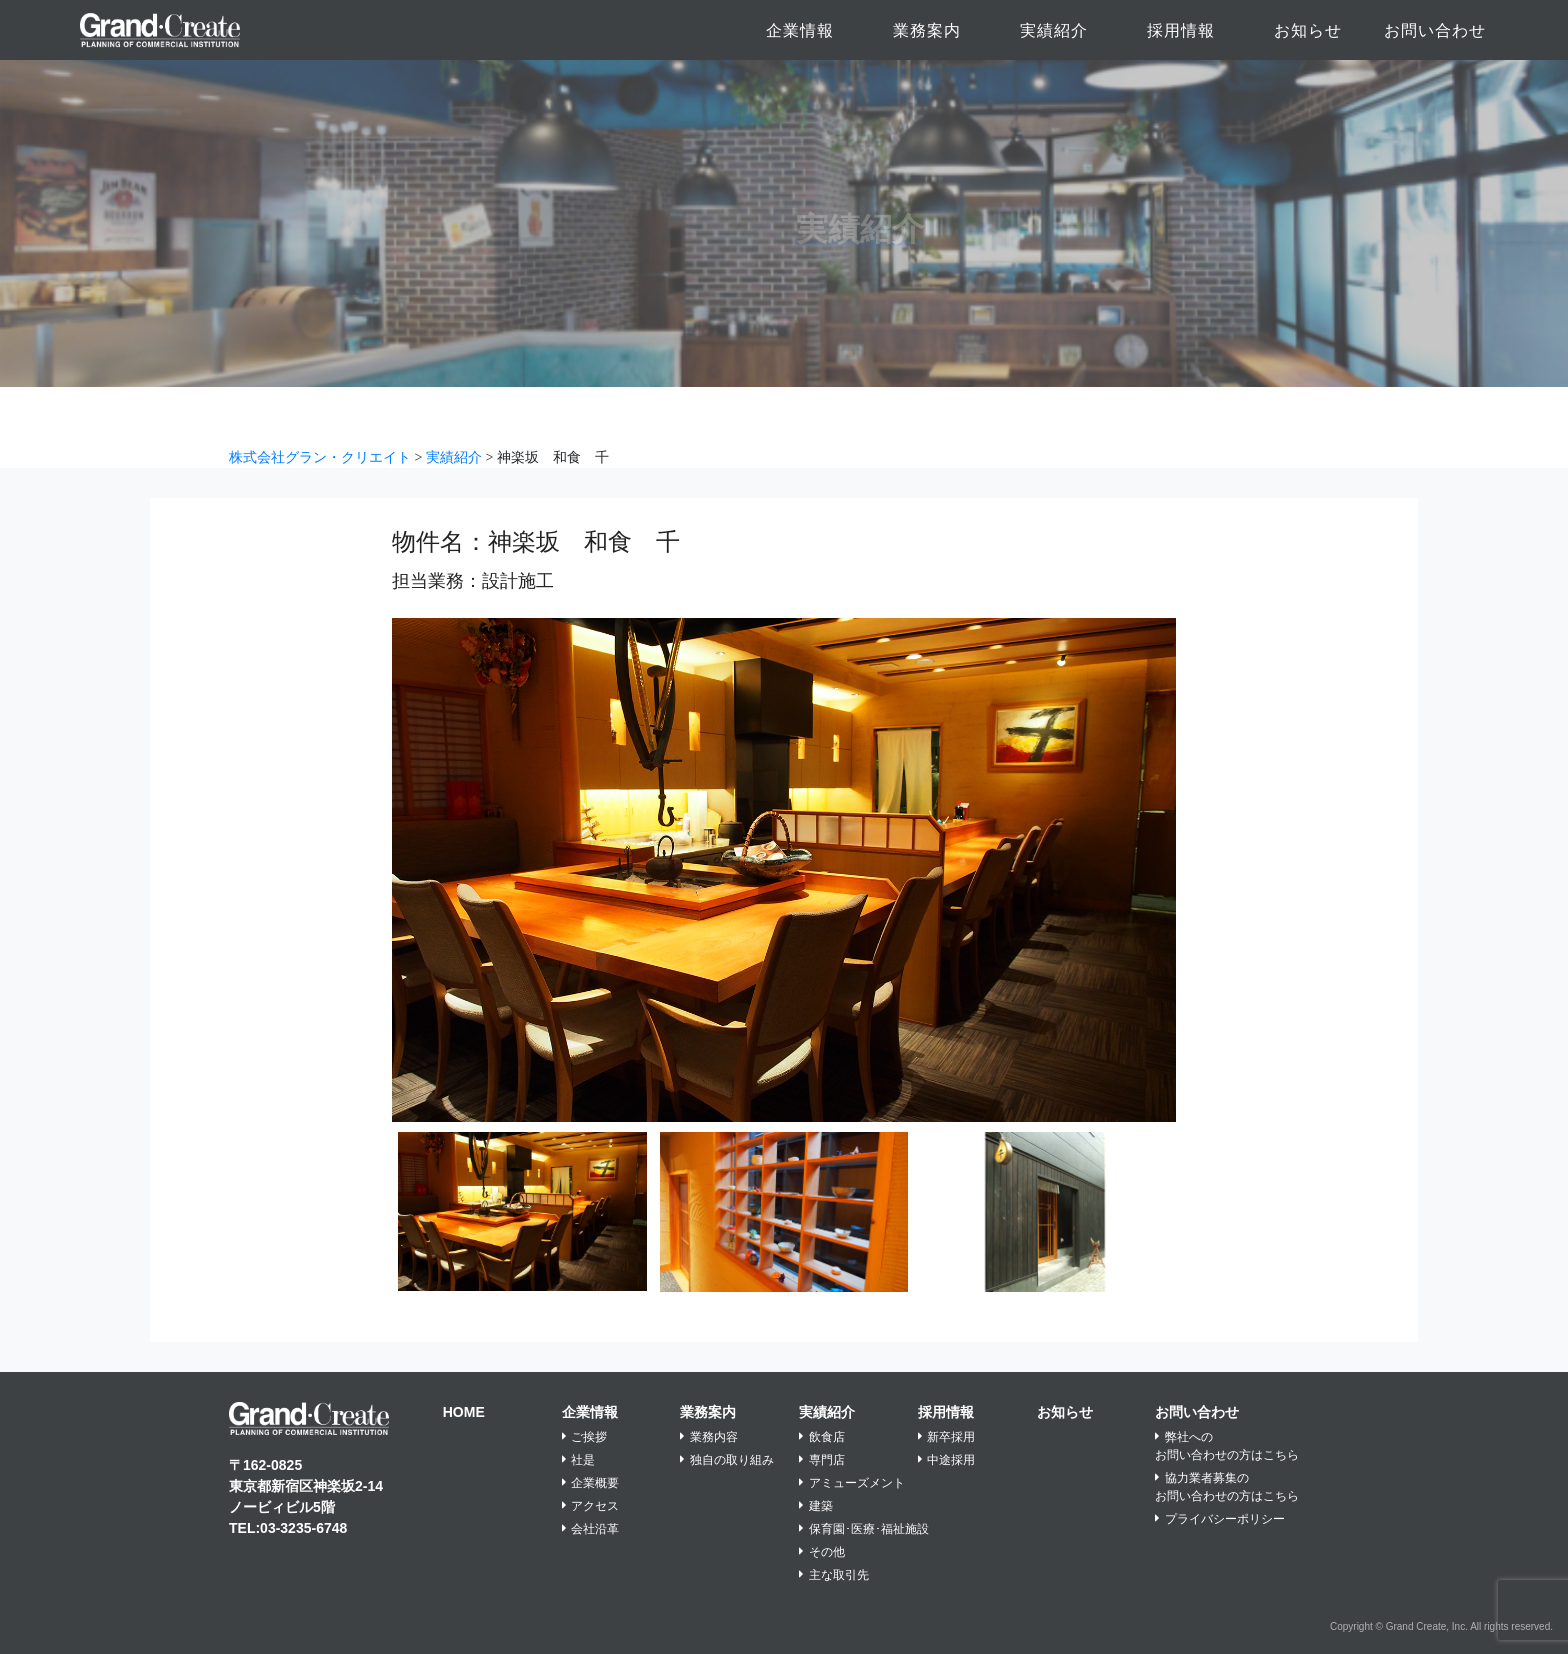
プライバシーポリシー (1220, 1519)
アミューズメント (852, 1483)
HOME (464, 1412)
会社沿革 (591, 1529)
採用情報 (1181, 30)
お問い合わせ (1435, 30)
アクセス (591, 1506)
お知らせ (1308, 30)
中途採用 (947, 1460)
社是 (579, 1460)
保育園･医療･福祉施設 (864, 1529)
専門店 (822, 1460)
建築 (816, 1506)
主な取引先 (834, 1575)
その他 (822, 1552)
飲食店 (822, 1437)
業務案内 (927, 30)
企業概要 (591, 1483)
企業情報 (800, 30)
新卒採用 (947, 1437)
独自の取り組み (727, 1460)
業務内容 (709, 1437)
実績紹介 (1054, 30)
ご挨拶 (585, 1437)
